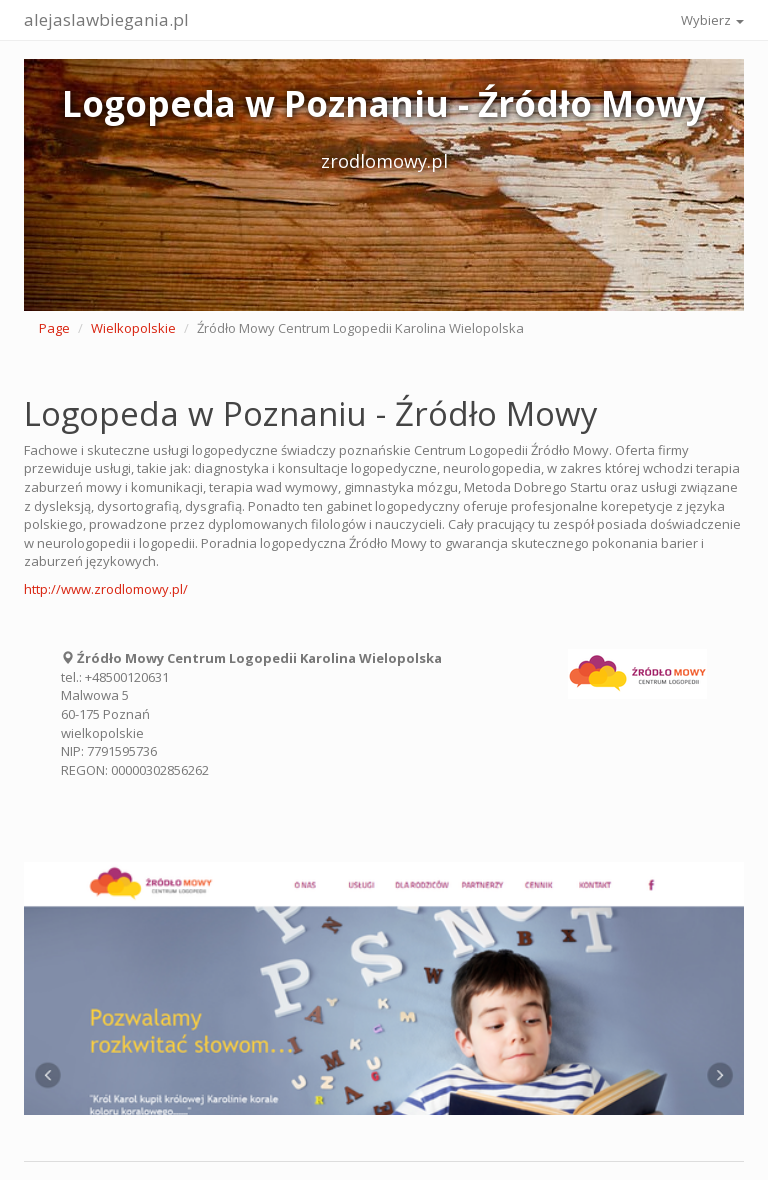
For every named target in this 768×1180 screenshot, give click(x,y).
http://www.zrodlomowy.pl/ (106, 589)
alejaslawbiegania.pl (106, 19)
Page (54, 328)
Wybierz (712, 20)
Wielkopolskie (133, 328)
